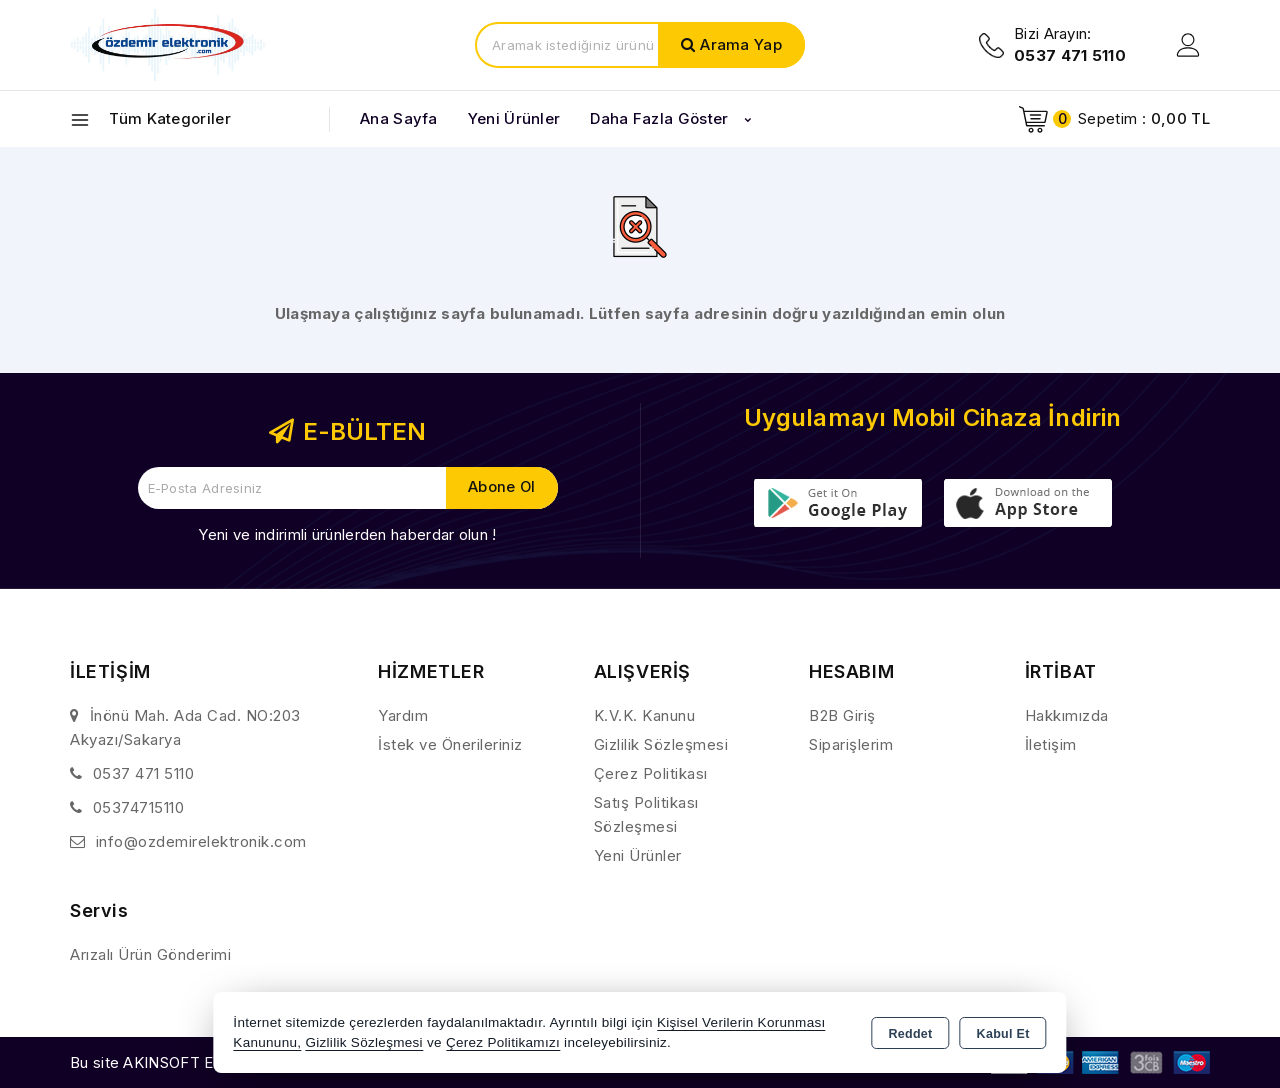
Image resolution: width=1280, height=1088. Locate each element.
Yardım (403, 715)
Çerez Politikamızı (503, 1042)
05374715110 (139, 807)
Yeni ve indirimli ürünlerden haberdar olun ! (347, 534)
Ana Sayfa (399, 118)
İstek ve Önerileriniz (450, 744)
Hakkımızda (1067, 715)
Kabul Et (1003, 1034)
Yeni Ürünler (638, 855)
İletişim (1051, 744)
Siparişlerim (851, 744)
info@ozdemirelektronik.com (201, 841)
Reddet (910, 1034)
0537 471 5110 (144, 773)
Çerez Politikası (651, 773)
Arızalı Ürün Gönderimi (150, 954)
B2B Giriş (842, 715)
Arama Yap (741, 44)
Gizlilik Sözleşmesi (661, 744)
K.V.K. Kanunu (645, 715)
